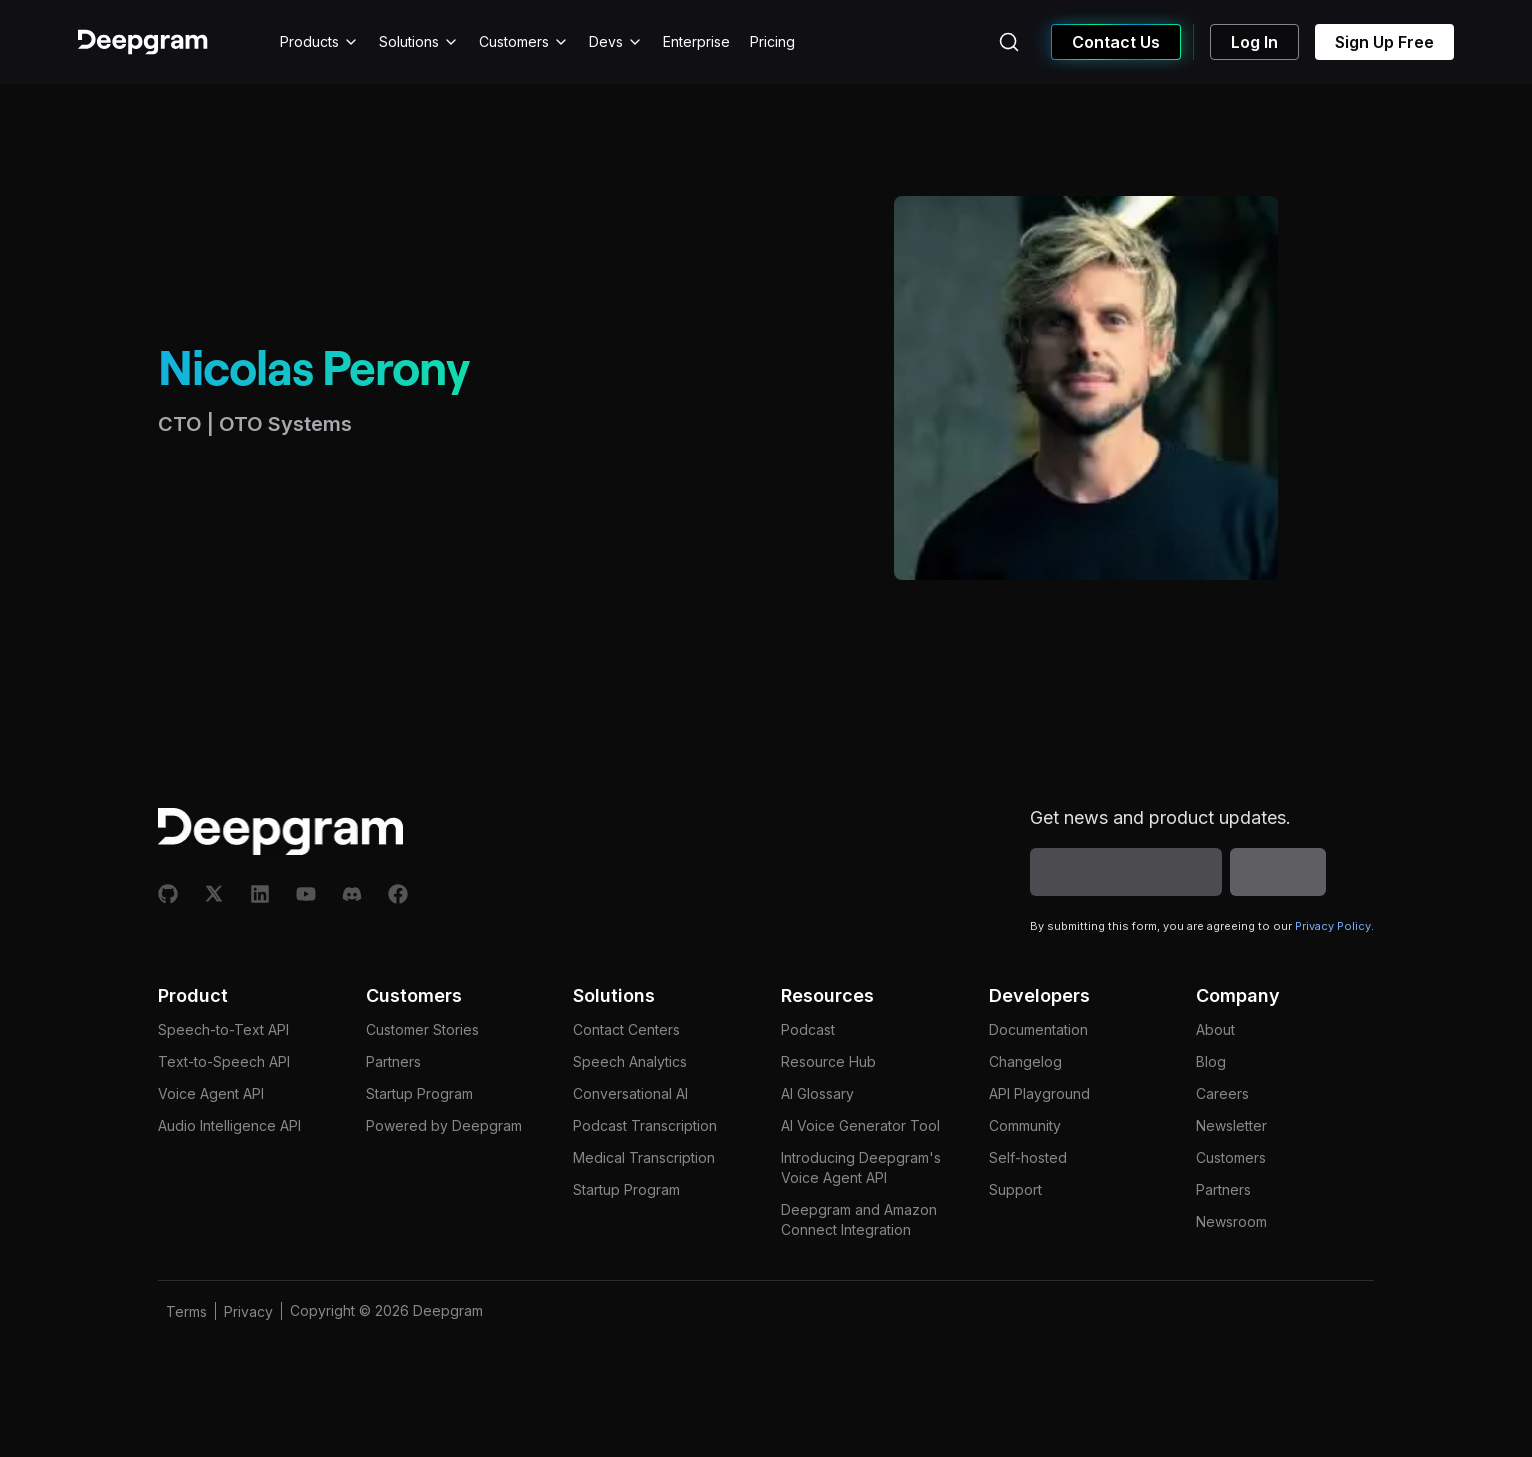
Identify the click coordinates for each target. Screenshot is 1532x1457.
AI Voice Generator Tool (860, 1125)
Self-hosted (1028, 1157)
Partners (393, 1061)
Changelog (1025, 1061)
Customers (524, 41)
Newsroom (1231, 1221)
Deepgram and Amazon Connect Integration (859, 1219)
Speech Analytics (630, 1061)
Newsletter (1231, 1125)
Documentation (1038, 1029)
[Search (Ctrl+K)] (1009, 42)
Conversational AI (630, 1093)
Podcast (808, 1029)
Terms (186, 1311)
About (1215, 1029)
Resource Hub (828, 1061)
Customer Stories (422, 1029)
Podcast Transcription (645, 1125)
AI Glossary (817, 1093)
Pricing (772, 41)
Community (1025, 1125)
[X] (214, 894)
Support (1015, 1189)
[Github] (168, 894)
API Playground (1039, 1093)
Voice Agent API (211, 1093)
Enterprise (696, 41)
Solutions (419, 41)
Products (319, 41)
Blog (1211, 1061)
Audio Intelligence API (229, 1125)
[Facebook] (398, 894)
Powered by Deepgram (444, 1125)
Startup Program (419, 1093)
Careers (1222, 1093)
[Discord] (352, 894)
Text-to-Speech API (224, 1061)
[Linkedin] (260, 894)
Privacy (248, 1311)
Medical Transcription (644, 1157)
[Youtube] (306, 894)
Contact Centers (626, 1029)
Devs (616, 41)
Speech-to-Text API (223, 1029)
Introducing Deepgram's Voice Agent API (861, 1167)
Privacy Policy (1333, 926)
